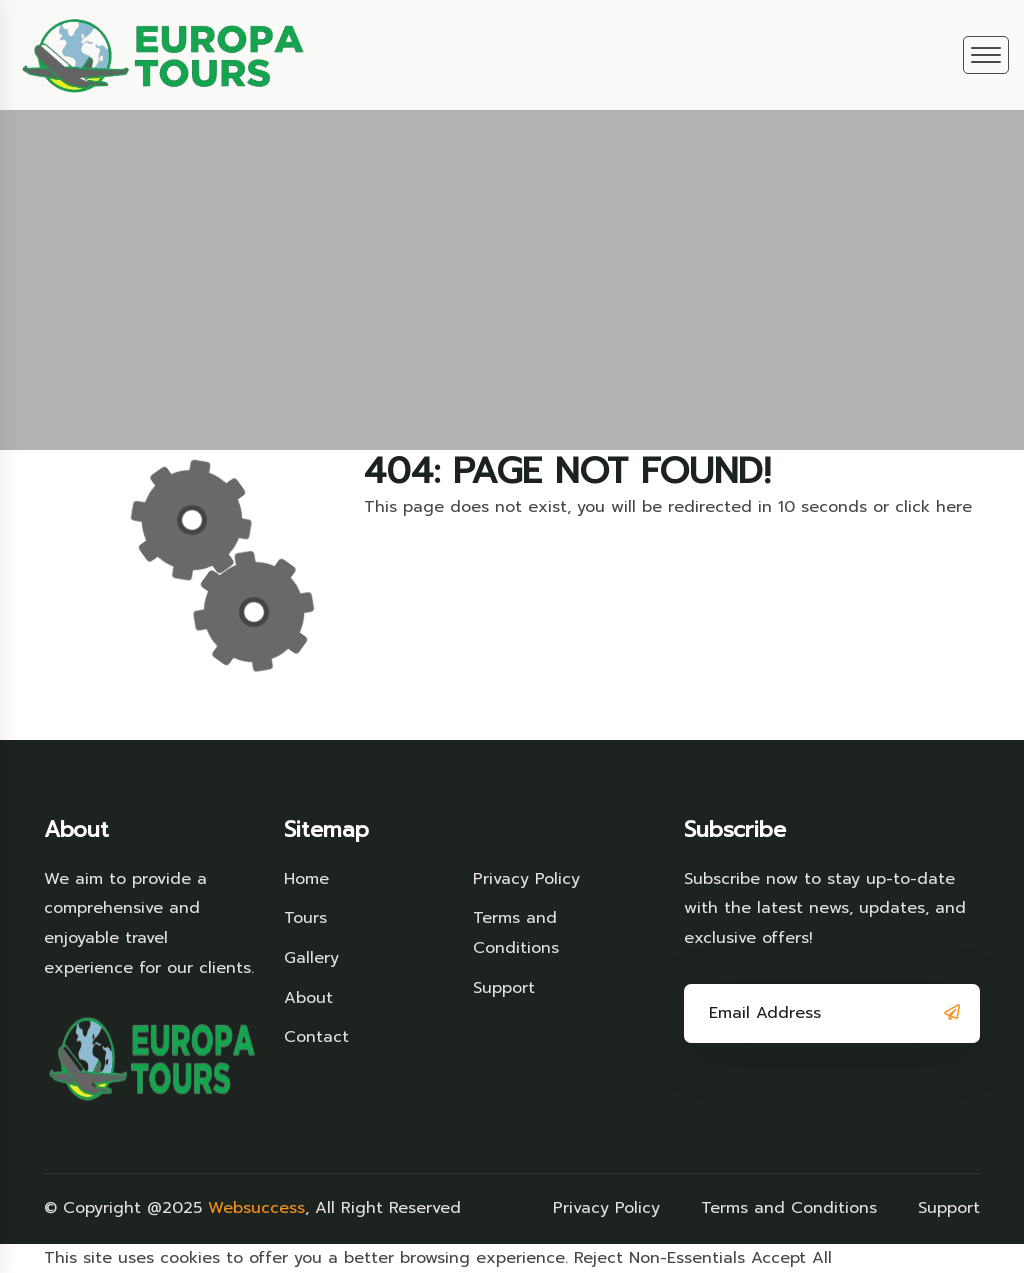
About (308, 998)
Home (306, 879)
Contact (316, 1037)
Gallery (311, 958)
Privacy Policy (526, 879)
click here (933, 507)
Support (504, 988)
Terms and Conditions (516, 933)
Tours (305, 918)
